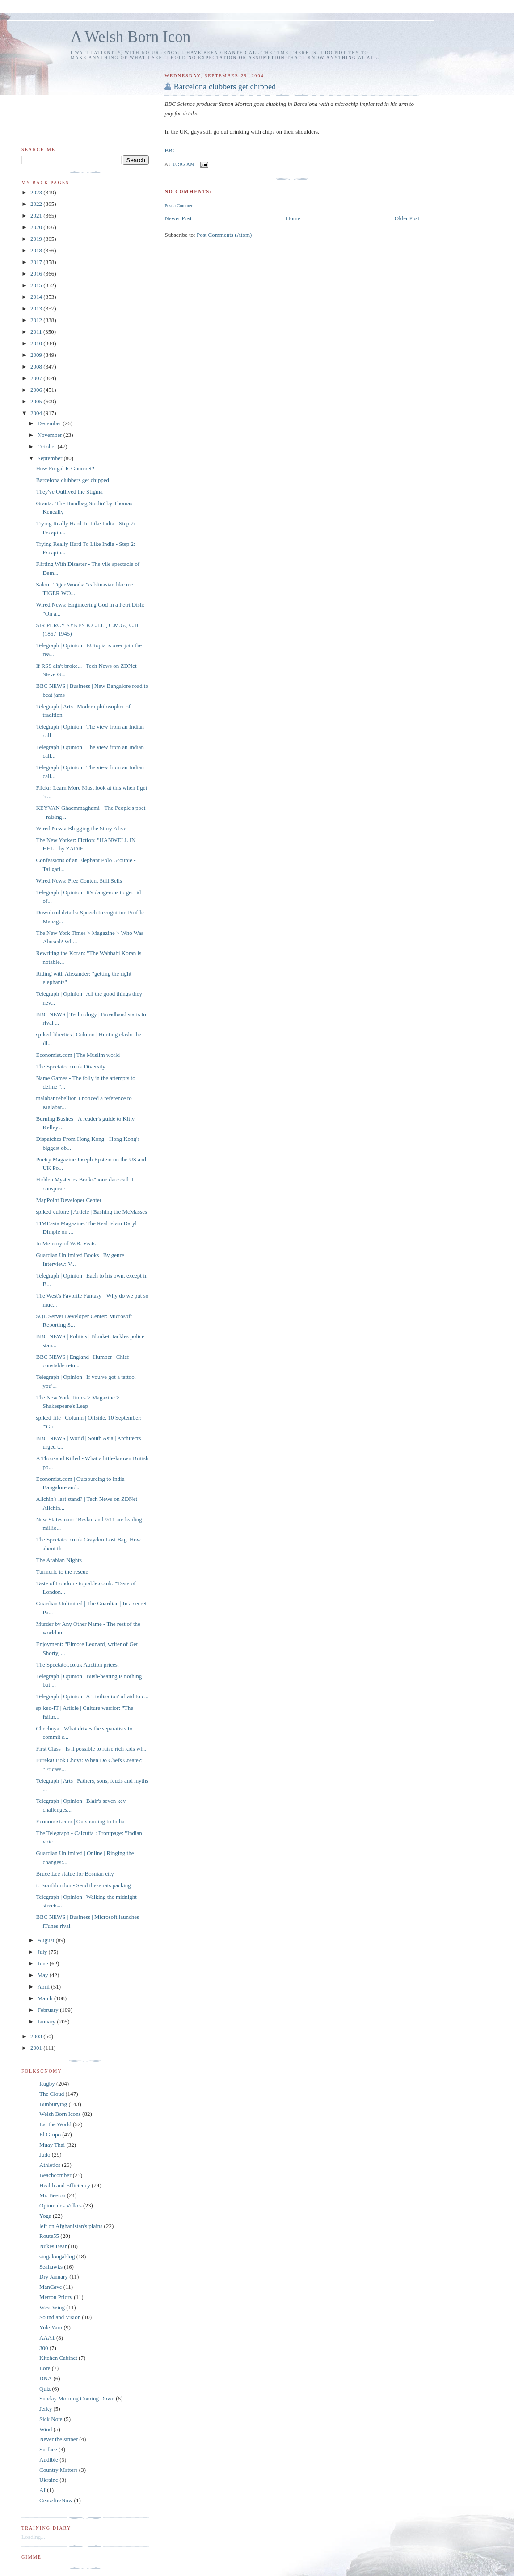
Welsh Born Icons (60, 2114)
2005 (36, 401)
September (51, 458)
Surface (48, 2449)
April (44, 1986)
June (44, 1963)
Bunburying (53, 2104)
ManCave (50, 2286)
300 (43, 2348)
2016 (36, 273)
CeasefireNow (55, 2500)
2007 (36, 378)
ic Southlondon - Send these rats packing (83, 1885)
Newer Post (177, 218)
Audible (48, 2459)
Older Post (407, 218)
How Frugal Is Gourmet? (65, 468)
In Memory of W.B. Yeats (65, 1243)
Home (293, 218)
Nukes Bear (53, 2246)
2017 (36, 262)
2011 (36, 331)
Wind (45, 2429)
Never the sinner (58, 2439)
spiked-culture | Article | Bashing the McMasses (91, 1211)
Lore (45, 2368)
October (48, 446)
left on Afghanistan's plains (70, 2226)
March (46, 1998)
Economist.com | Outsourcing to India (80, 1821)
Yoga (45, 2215)
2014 (36, 296)
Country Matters (58, 2470)
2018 (36, 250)
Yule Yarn (50, 2327)
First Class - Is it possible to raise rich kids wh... (91, 1748)
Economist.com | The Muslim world (78, 1054)
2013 (36, 308)
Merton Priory (55, 2297)
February (49, 2009)
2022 (36, 204)
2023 (36, 192)
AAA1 (47, 2337)
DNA (45, 2378)
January (47, 2021)
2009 (36, 355)
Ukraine (48, 2479)
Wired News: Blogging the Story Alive (81, 828)
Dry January (53, 2276)
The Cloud (51, 2093)
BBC (170, 150)
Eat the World (55, 2124)
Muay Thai (52, 2144)
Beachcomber (55, 2175)
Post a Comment (179, 205)
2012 (36, 320)
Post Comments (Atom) (224, 234)
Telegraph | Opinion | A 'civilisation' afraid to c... (92, 1696)
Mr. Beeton (52, 2195)
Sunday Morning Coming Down (76, 2398)
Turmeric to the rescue (62, 1571)
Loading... (33, 2537)
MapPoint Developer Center (68, 1200)
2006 (36, 389)
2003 (36, 2036)
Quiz (45, 2388)
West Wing (52, 2307)
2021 (36, 215)
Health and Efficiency (64, 2185)
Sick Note (51, 2419)
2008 (36, 366)
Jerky (45, 2408)
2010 (36, 343)
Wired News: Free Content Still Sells (79, 880)
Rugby (47, 2083)
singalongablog (57, 2256)
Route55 (49, 2236)
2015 (36, 285)
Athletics (49, 2164)
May (44, 1975)
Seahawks (51, 2266)
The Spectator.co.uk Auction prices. (77, 1664)
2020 (36, 227)
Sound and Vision (59, 2317)
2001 (36, 2047)
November (50, 434)
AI (42, 2490)
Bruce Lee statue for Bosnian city (75, 1873)
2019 (36, 238)
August (47, 1940)
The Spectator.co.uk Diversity (70, 1066)
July (43, 1951)
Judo (45, 2154)
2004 (36, 413)
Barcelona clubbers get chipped (224, 86)
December (50, 423)
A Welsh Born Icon (130, 37)
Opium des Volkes (60, 2205)
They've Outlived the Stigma (69, 491)
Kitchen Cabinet (58, 2357)
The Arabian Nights (59, 1560)
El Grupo (50, 2134)
